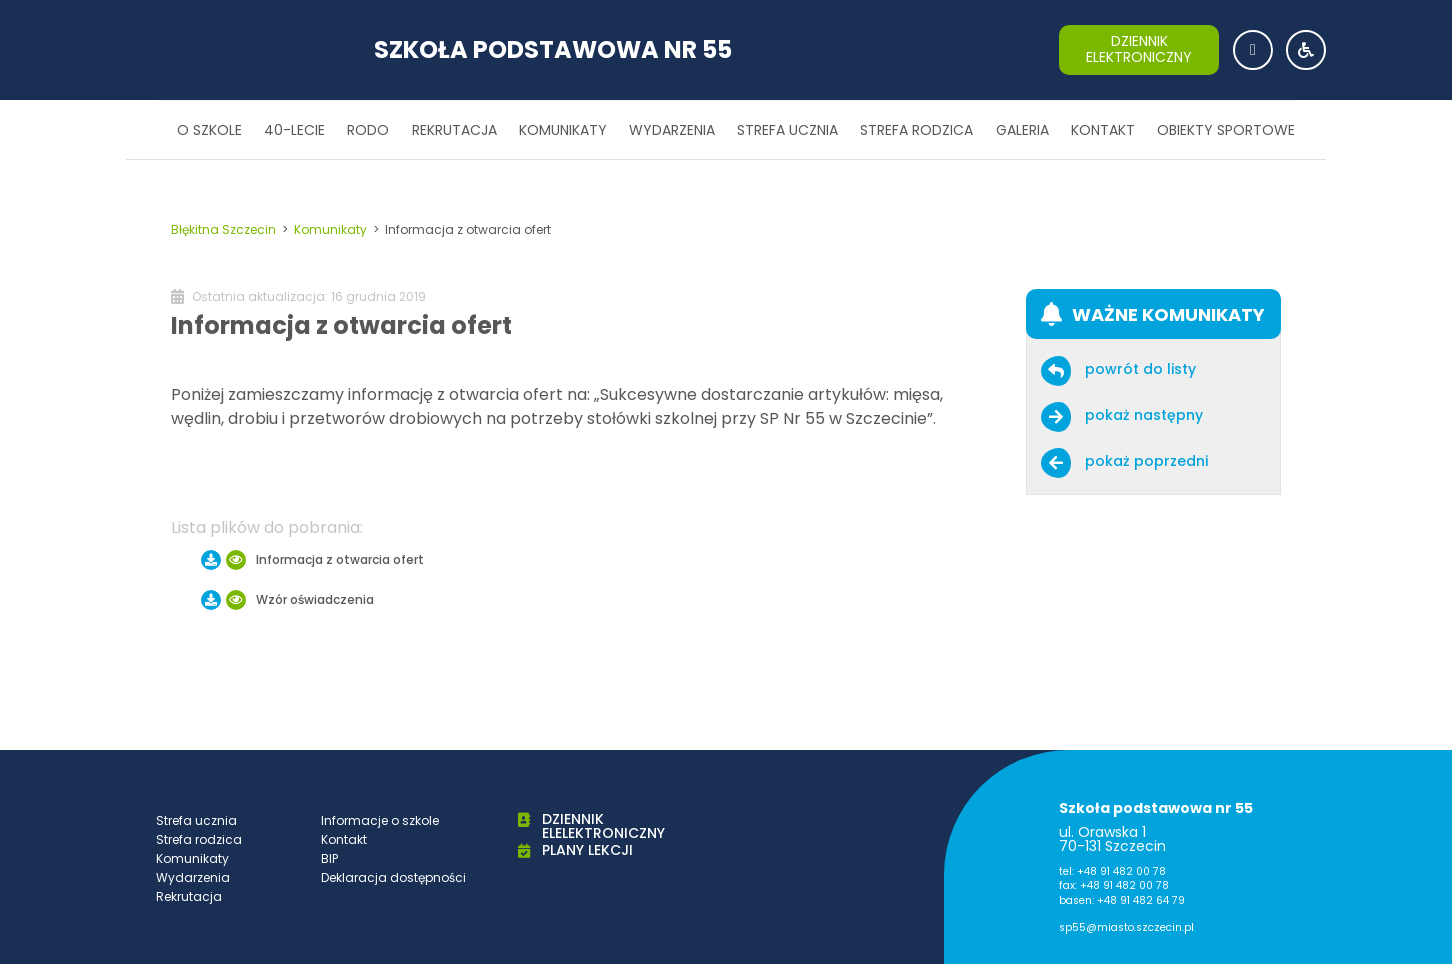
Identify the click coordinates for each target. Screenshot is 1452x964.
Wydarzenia (672, 130)
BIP (329, 858)
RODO (368, 130)
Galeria (1022, 130)
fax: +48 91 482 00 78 (1114, 885)
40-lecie (294, 130)
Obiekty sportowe (1226, 130)
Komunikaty (563, 130)
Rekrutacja (454, 130)
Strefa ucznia (787, 130)
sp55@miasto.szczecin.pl (1126, 927)
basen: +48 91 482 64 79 (1122, 900)
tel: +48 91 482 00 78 (1112, 871)
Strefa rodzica (916, 130)
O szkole (209, 130)
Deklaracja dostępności (393, 877)
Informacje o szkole (380, 820)
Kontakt (1103, 130)
